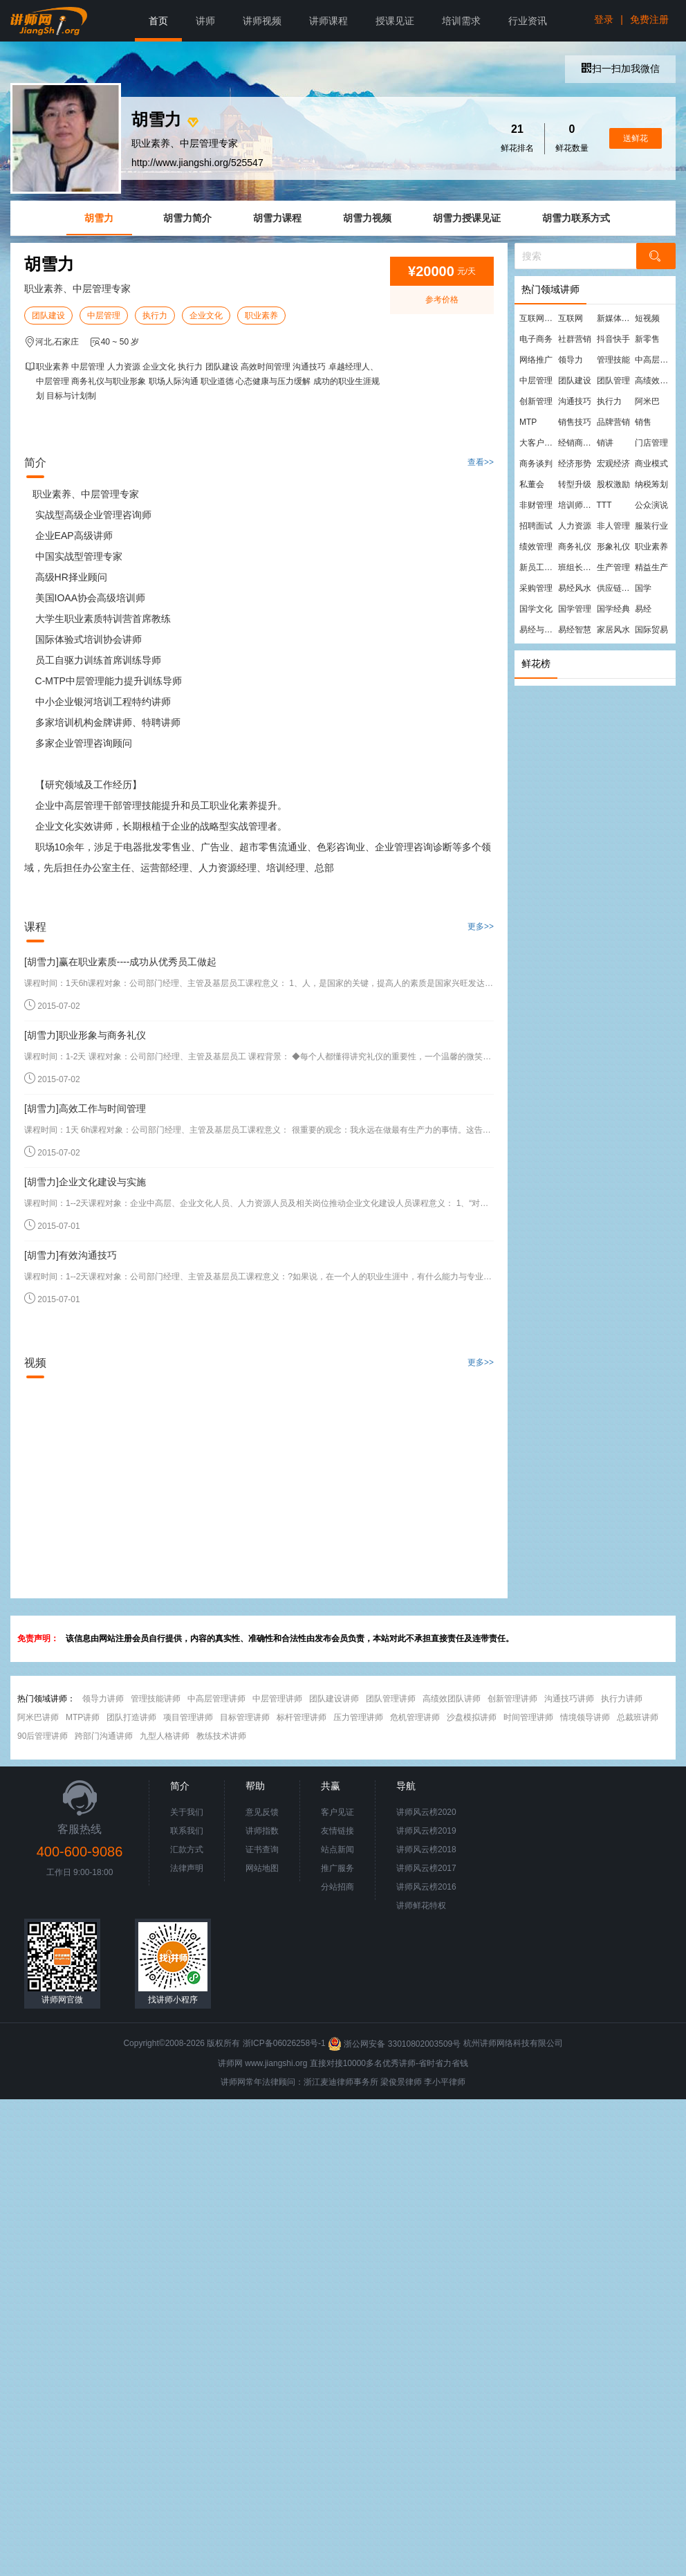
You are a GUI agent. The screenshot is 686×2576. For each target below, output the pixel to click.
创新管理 (536, 401)
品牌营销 (613, 422)
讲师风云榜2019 (426, 1831)
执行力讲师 (621, 1698)
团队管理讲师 (391, 1698)
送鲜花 (635, 138)
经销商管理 (576, 443)
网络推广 (536, 360)
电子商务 (536, 339)
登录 (603, 19)
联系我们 (186, 1831)
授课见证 (395, 20)
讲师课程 (328, 20)
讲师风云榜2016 (426, 1887)
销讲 (605, 443)
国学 (643, 588)
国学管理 (574, 609)
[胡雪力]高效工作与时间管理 (85, 1108)
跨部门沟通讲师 (104, 1736)
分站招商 (337, 1887)
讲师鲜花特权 (421, 1905)
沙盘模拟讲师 (472, 1717)
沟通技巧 (574, 401)
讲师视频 (262, 20)
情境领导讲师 (585, 1717)
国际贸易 (651, 629)
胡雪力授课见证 (467, 217)
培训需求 (461, 20)
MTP (528, 422)
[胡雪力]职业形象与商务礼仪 (85, 1035)
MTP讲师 (83, 1717)
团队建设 (48, 315)
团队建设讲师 (334, 1698)
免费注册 (649, 19)
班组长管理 (576, 567)
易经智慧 (574, 629)
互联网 (570, 318)
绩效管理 (536, 546)
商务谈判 (536, 463)
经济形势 (574, 463)
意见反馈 (262, 1812)
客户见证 (337, 1812)
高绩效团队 (653, 380)
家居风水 (613, 629)
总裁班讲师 (637, 1717)
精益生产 (651, 567)
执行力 (154, 315)
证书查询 (262, 1849)
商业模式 (651, 463)
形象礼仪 (613, 546)
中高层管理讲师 (216, 1698)
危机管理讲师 (415, 1717)
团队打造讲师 (131, 1717)
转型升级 (574, 484)
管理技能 (613, 360)
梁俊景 (392, 2082)
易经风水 (574, 588)
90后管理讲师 (42, 1736)
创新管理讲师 (512, 1698)
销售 (643, 422)
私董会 (531, 484)
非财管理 (536, 505)
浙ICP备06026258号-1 (284, 2044)
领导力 (570, 360)
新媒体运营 (615, 318)
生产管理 (613, 567)
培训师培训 (576, 505)
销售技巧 (574, 422)
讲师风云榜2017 (426, 1868)
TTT (604, 505)
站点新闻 (337, 1849)
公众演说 (651, 505)
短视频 (647, 318)
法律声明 (186, 1868)
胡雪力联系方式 (576, 217)
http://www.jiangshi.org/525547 (197, 162)
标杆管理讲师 (301, 1717)
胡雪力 (98, 217)
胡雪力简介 (187, 217)
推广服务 (337, 1868)
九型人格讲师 (164, 1736)
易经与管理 (538, 629)
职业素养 (261, 315)
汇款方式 (186, 1849)
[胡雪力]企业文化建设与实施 (85, 1181)
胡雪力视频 (367, 217)
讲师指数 (262, 1831)
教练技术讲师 (221, 1736)
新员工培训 (538, 567)
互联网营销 (538, 318)
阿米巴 (647, 401)
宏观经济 (613, 463)
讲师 (205, 20)
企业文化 (206, 315)
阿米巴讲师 (38, 1717)
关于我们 (186, 1812)
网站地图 (262, 1868)
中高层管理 (653, 360)
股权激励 (613, 484)
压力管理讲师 (358, 1717)
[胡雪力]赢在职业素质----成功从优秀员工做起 (120, 961)
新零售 (647, 339)
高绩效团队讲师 (452, 1698)
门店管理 (651, 443)
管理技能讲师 (155, 1698)
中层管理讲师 (277, 1698)
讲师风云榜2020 (426, 1812)
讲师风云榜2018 (426, 1849)
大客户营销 (538, 443)
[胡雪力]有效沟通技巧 (70, 1255)
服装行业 (651, 526)
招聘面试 (536, 526)
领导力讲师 (103, 1698)
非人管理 (613, 526)
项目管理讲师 (188, 1717)
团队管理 (613, 380)
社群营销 (574, 339)
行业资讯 (527, 20)
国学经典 (613, 609)
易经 (643, 609)
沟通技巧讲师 (569, 1698)
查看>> (480, 462)
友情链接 (337, 1831)
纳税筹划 (651, 484)
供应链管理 (615, 588)
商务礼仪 (574, 546)
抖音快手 (613, 339)
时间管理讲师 (528, 1717)
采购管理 (536, 588)
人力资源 (574, 526)
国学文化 (536, 609)
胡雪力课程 (277, 217)
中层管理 (103, 315)
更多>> (480, 926)
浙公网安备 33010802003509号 (395, 2044)
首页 (158, 20)
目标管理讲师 (245, 1717)
